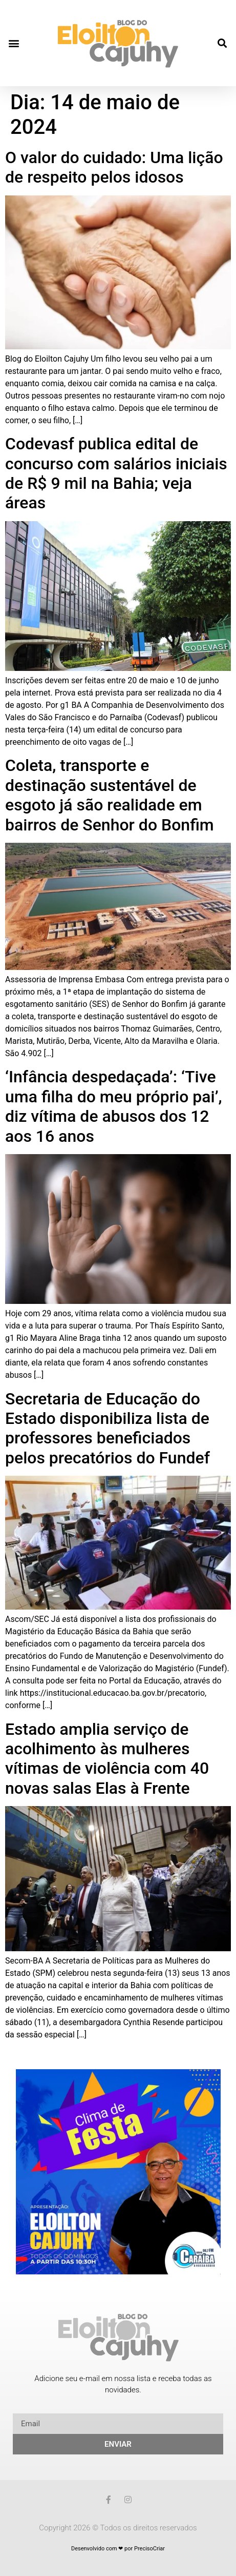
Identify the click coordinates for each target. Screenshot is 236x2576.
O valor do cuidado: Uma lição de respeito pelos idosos (114, 167)
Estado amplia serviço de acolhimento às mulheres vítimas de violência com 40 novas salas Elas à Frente (107, 1758)
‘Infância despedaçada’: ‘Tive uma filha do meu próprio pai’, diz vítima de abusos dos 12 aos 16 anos (113, 1106)
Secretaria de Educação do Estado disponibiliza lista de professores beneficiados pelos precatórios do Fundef (107, 1428)
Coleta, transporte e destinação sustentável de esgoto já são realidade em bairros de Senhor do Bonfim (109, 795)
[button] (13, 43)
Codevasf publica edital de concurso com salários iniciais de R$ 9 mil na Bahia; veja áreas (116, 473)
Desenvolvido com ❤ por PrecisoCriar (118, 2548)
